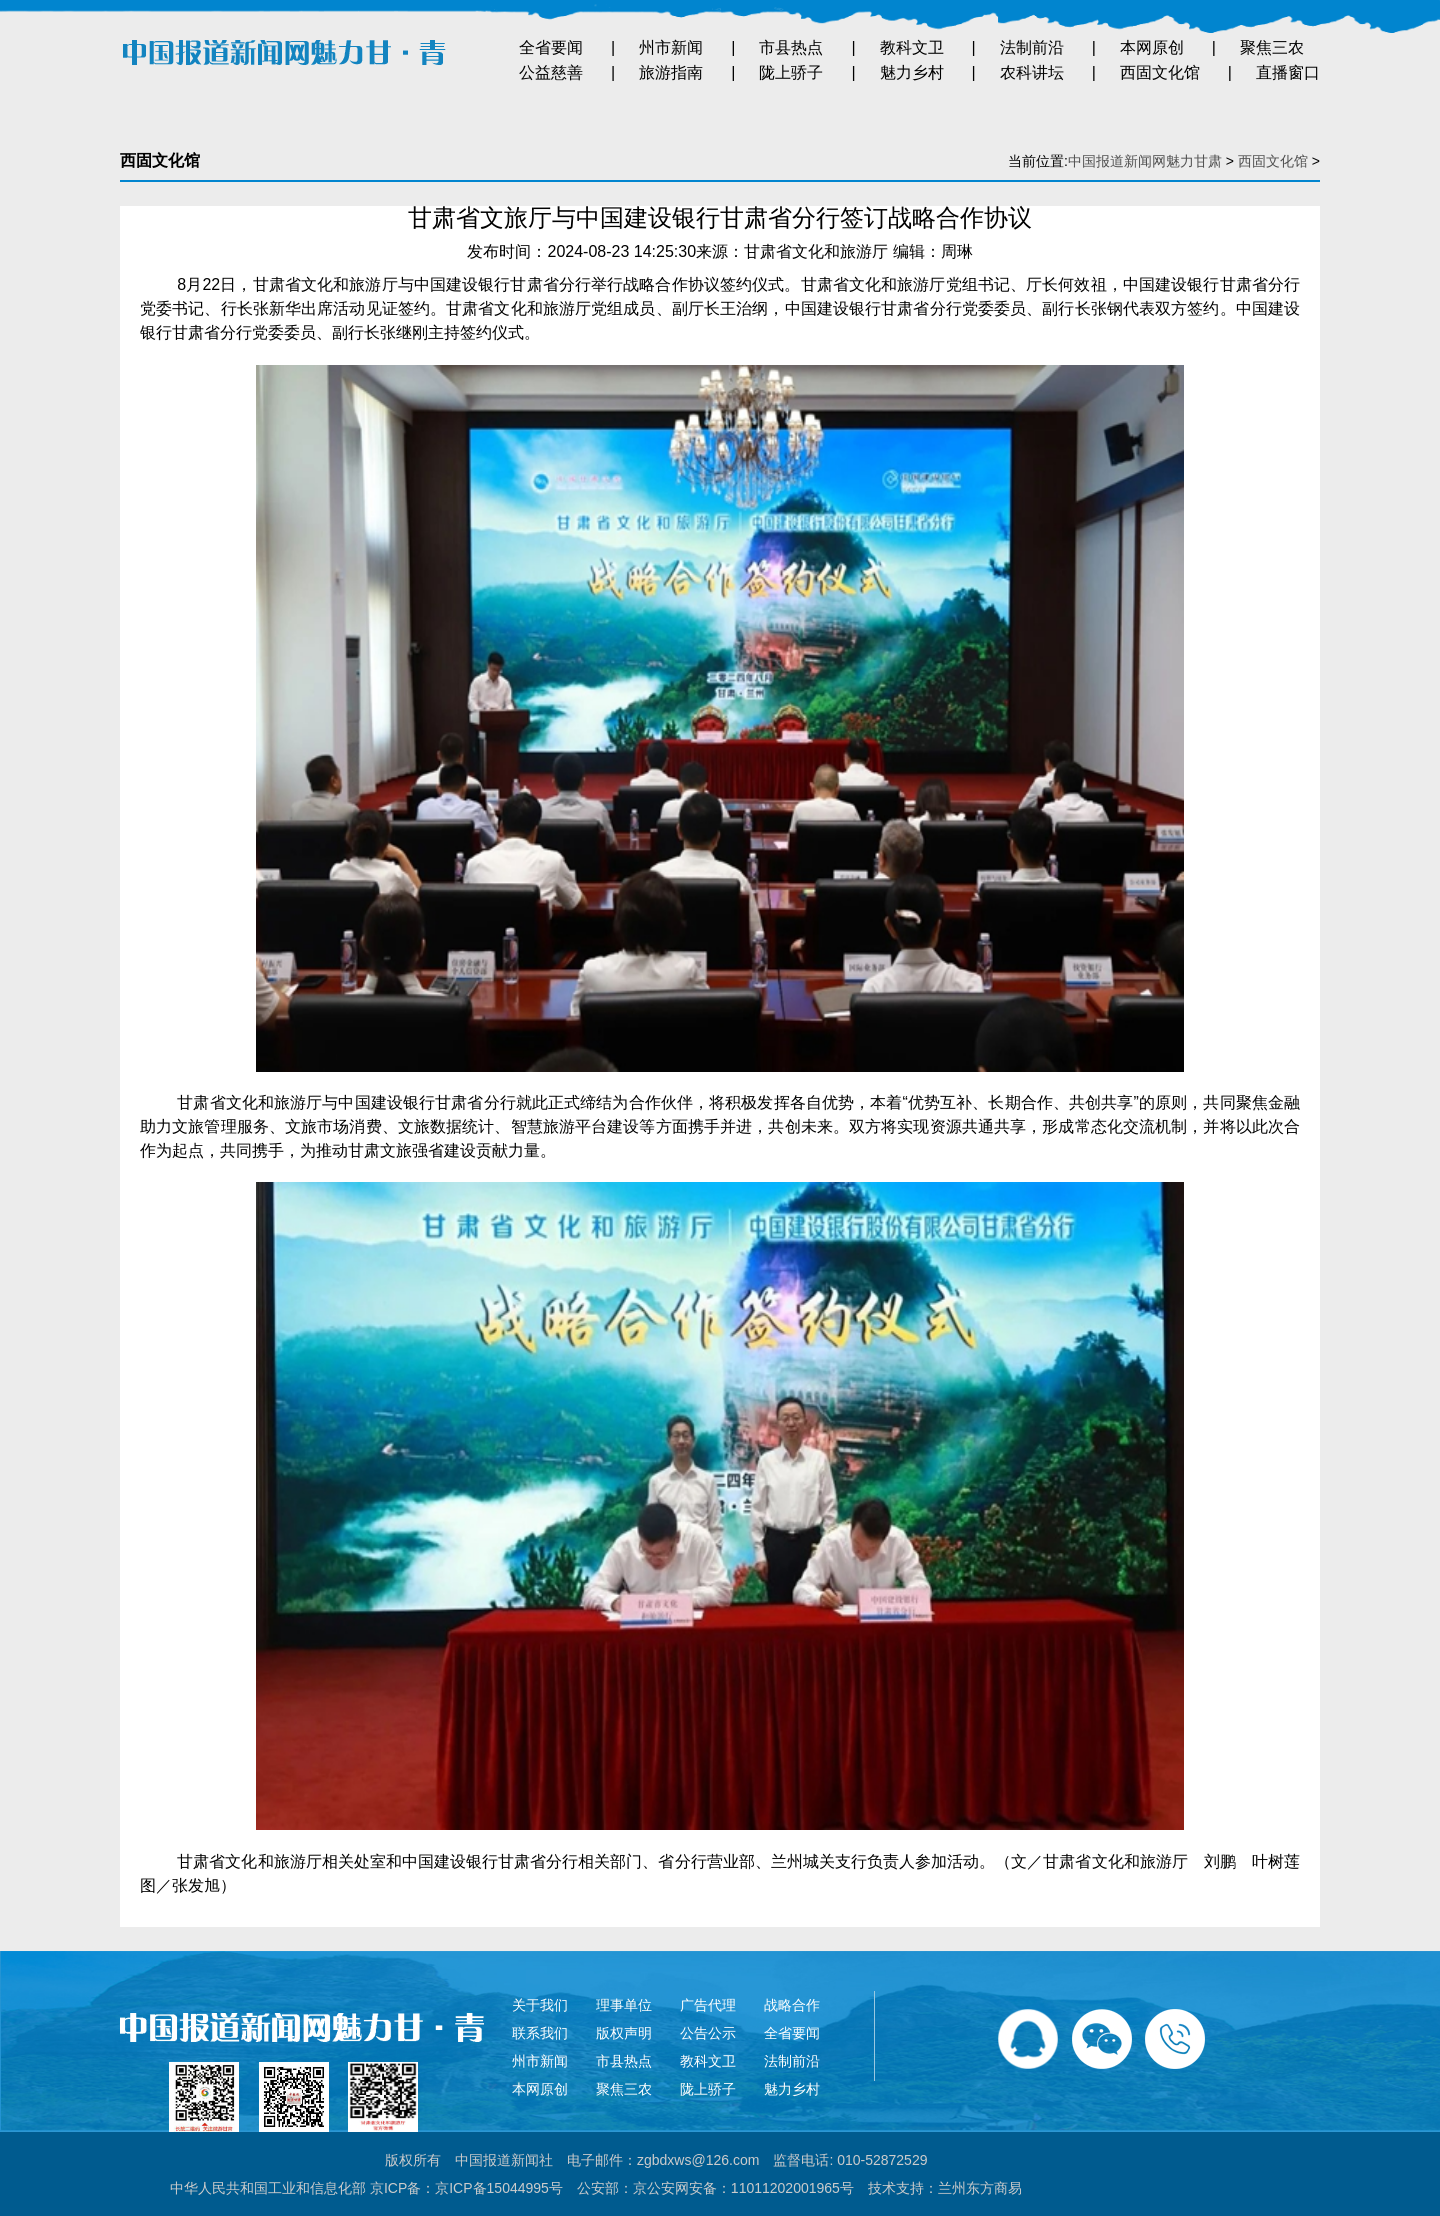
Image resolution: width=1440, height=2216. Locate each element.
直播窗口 (1288, 72)
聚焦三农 (1272, 47)
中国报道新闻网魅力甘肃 (1145, 161)
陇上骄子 (791, 72)
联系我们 (540, 2033)
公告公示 (708, 2033)
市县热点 (791, 47)
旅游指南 (671, 72)
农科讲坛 (1032, 72)
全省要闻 (551, 47)
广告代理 (708, 2005)
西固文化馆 (1160, 72)
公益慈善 (551, 72)
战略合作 (792, 2005)
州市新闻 (671, 47)
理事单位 (624, 2005)
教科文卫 (912, 47)
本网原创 (1152, 47)
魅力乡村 (912, 72)
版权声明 (624, 2033)
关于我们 (540, 2005)
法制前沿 (1032, 47)
